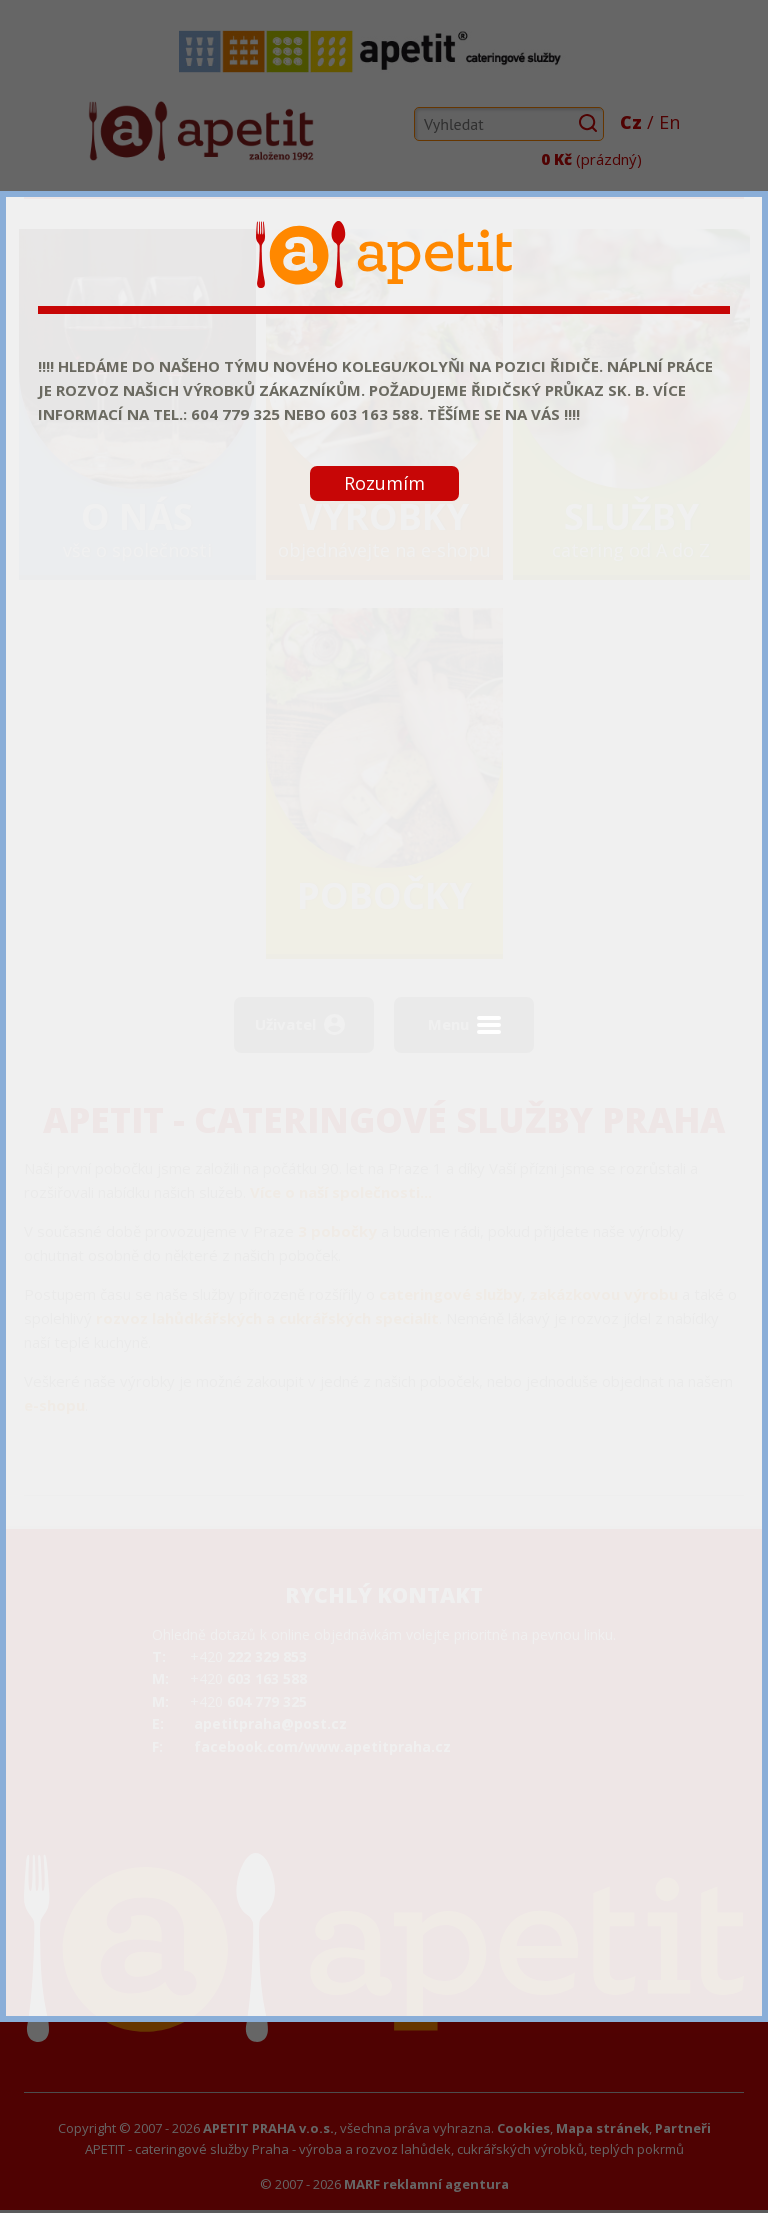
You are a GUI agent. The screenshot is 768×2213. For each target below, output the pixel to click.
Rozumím (384, 483)
